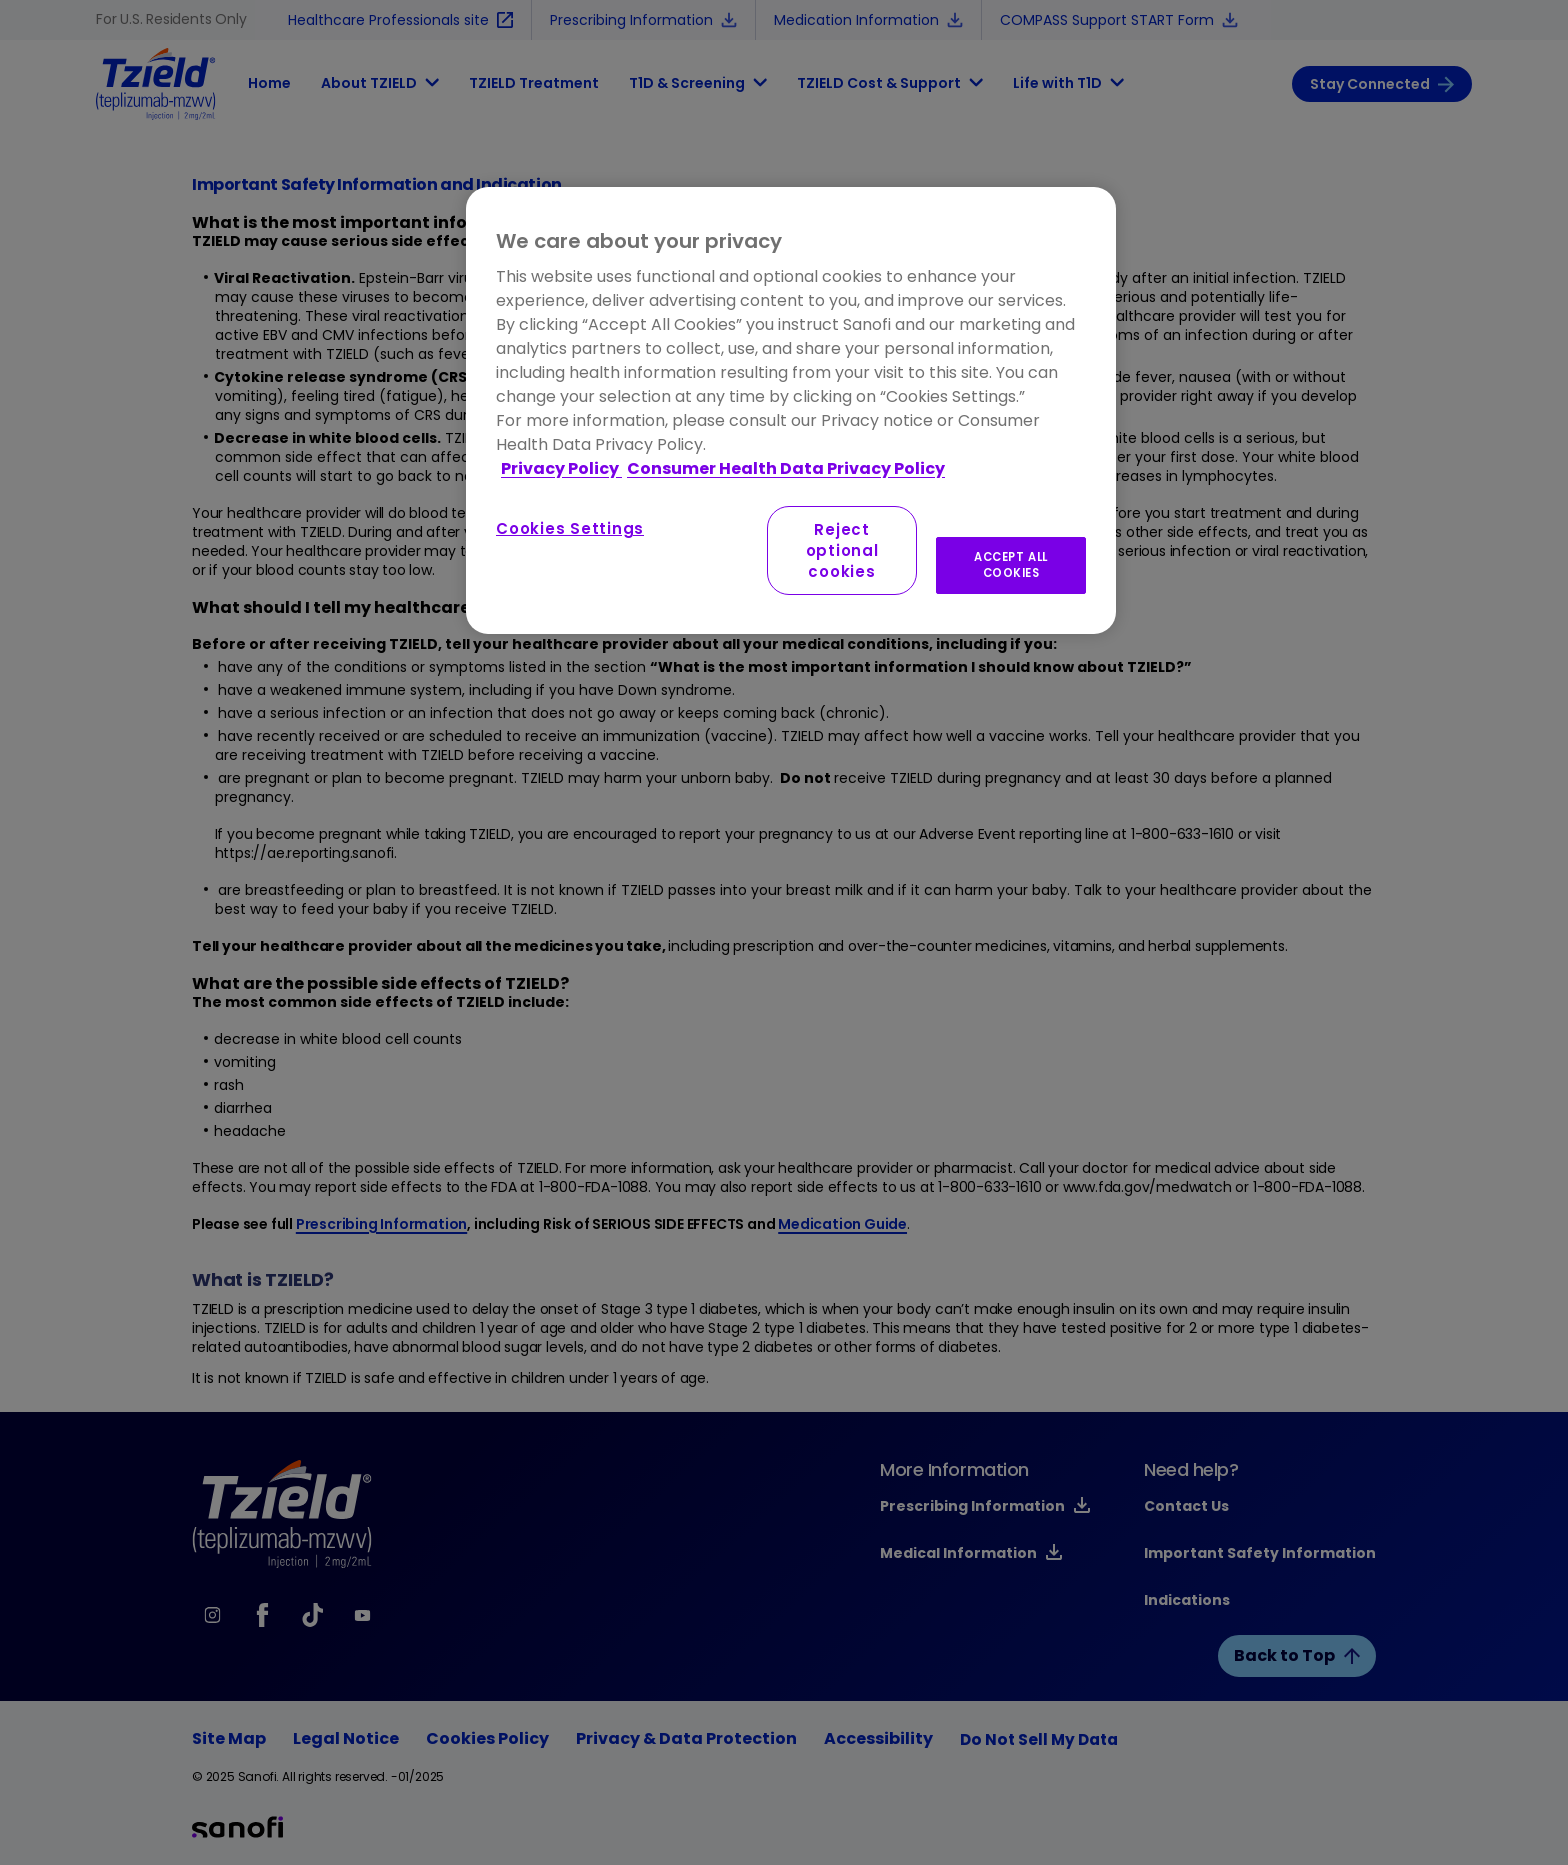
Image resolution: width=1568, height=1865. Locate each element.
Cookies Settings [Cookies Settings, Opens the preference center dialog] (570, 528)
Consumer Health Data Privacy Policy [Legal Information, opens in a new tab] (786, 468)
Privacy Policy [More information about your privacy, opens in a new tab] (561, 468)
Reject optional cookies (842, 550)
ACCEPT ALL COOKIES (1011, 565)
